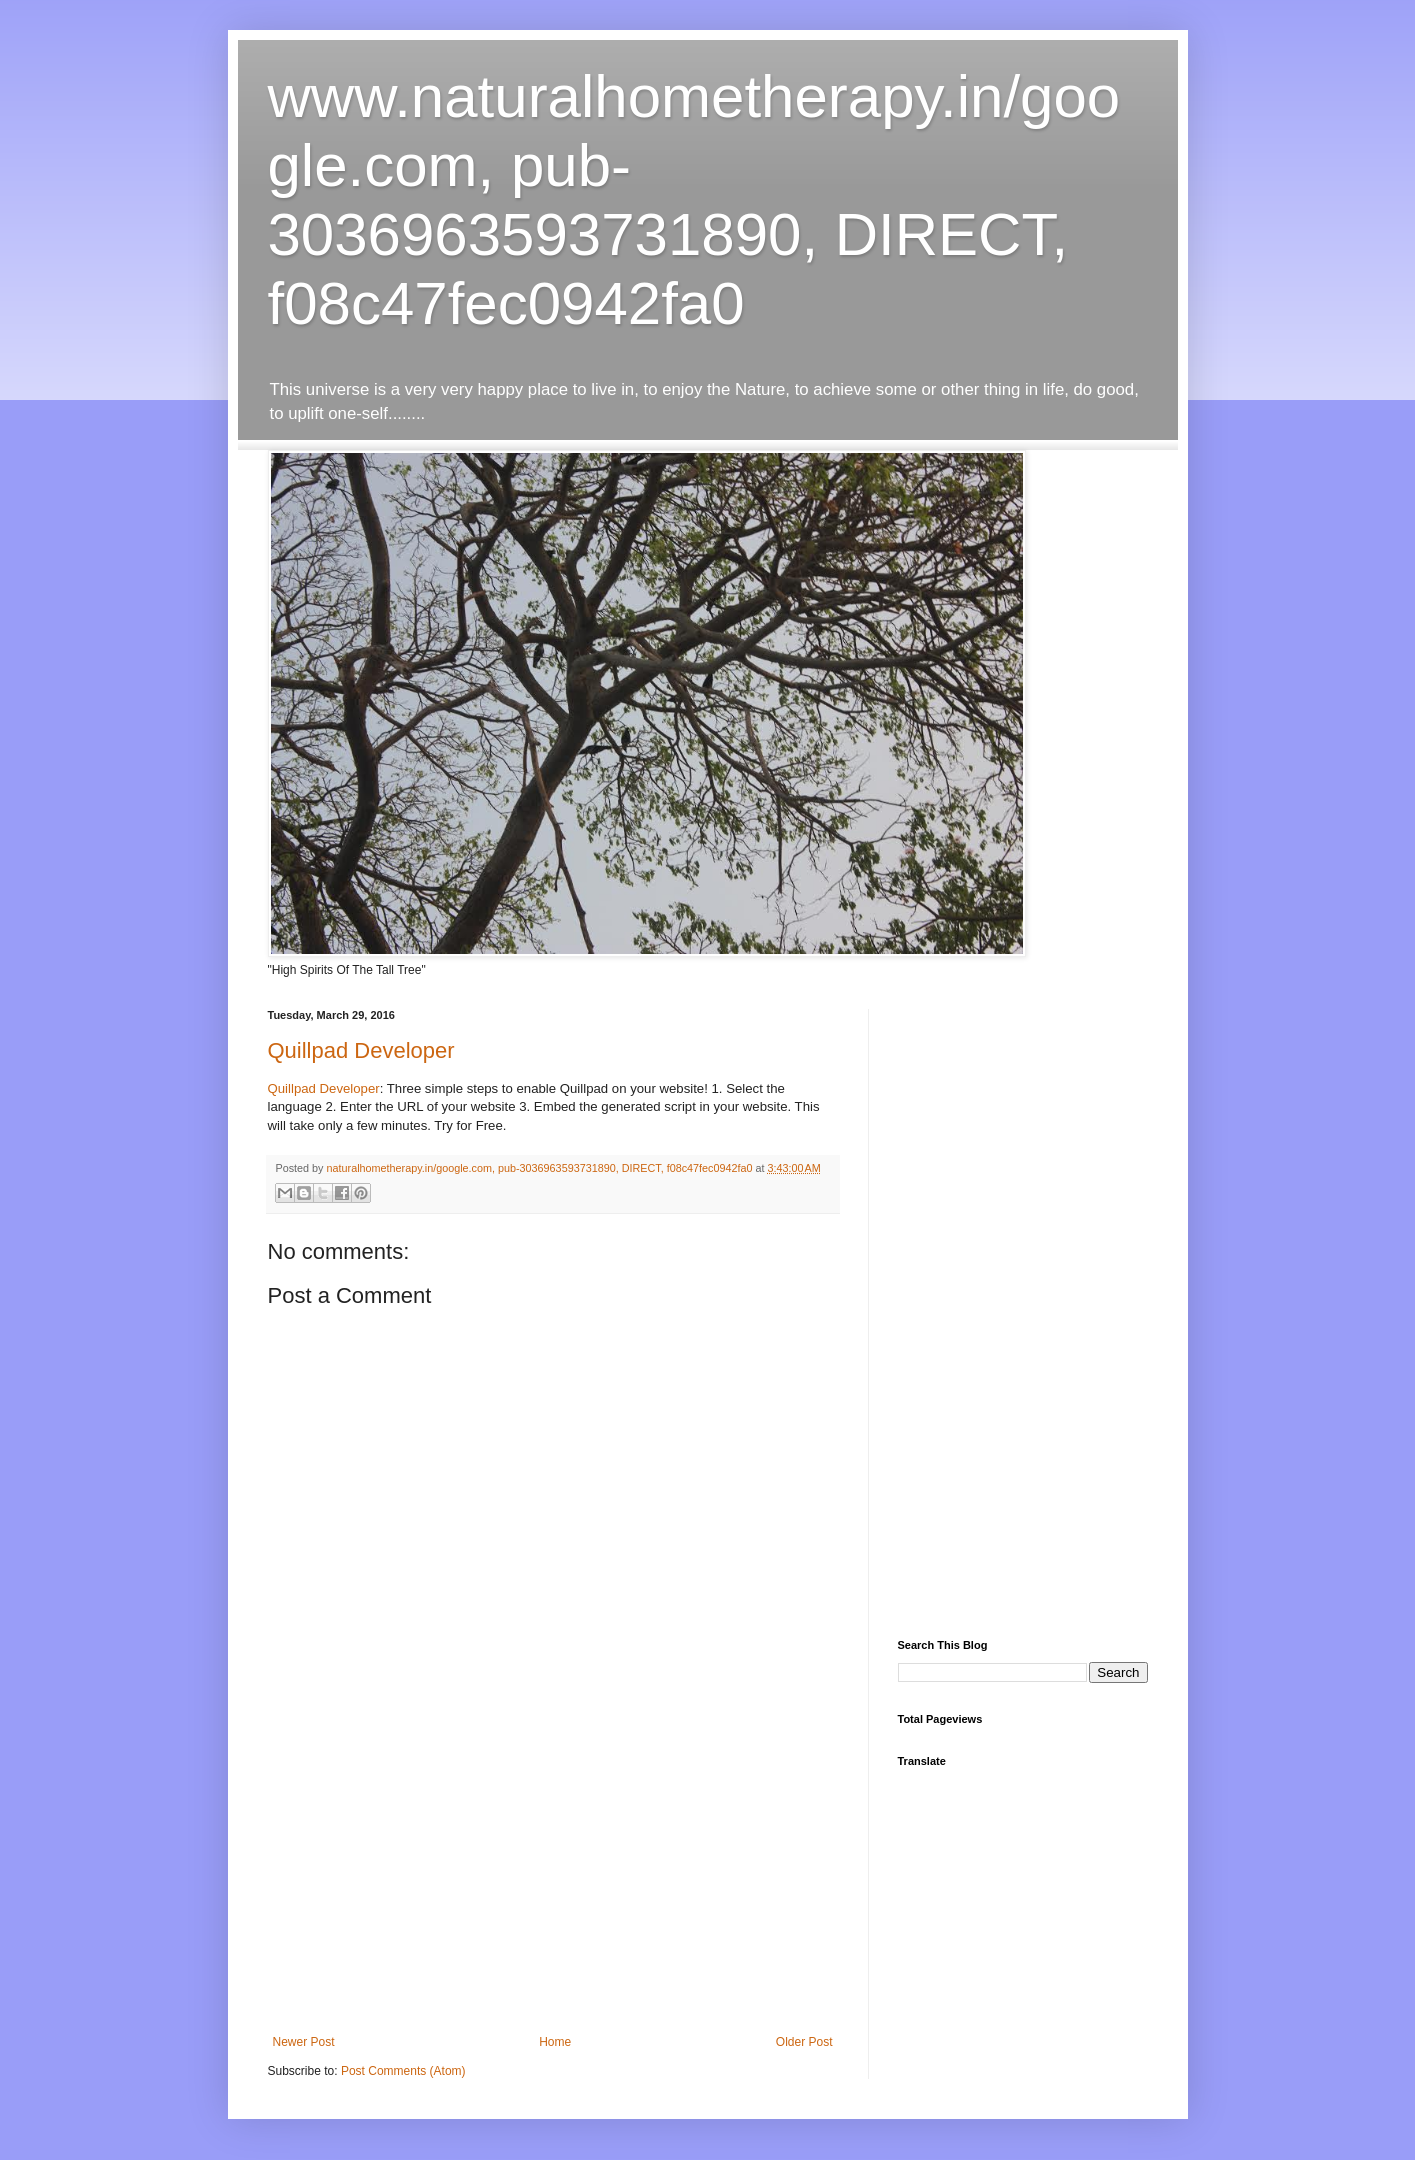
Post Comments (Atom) (403, 2071)
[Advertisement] (553, 1885)
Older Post (804, 2042)
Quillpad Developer (361, 1050)
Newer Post (304, 2042)
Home (555, 2042)
